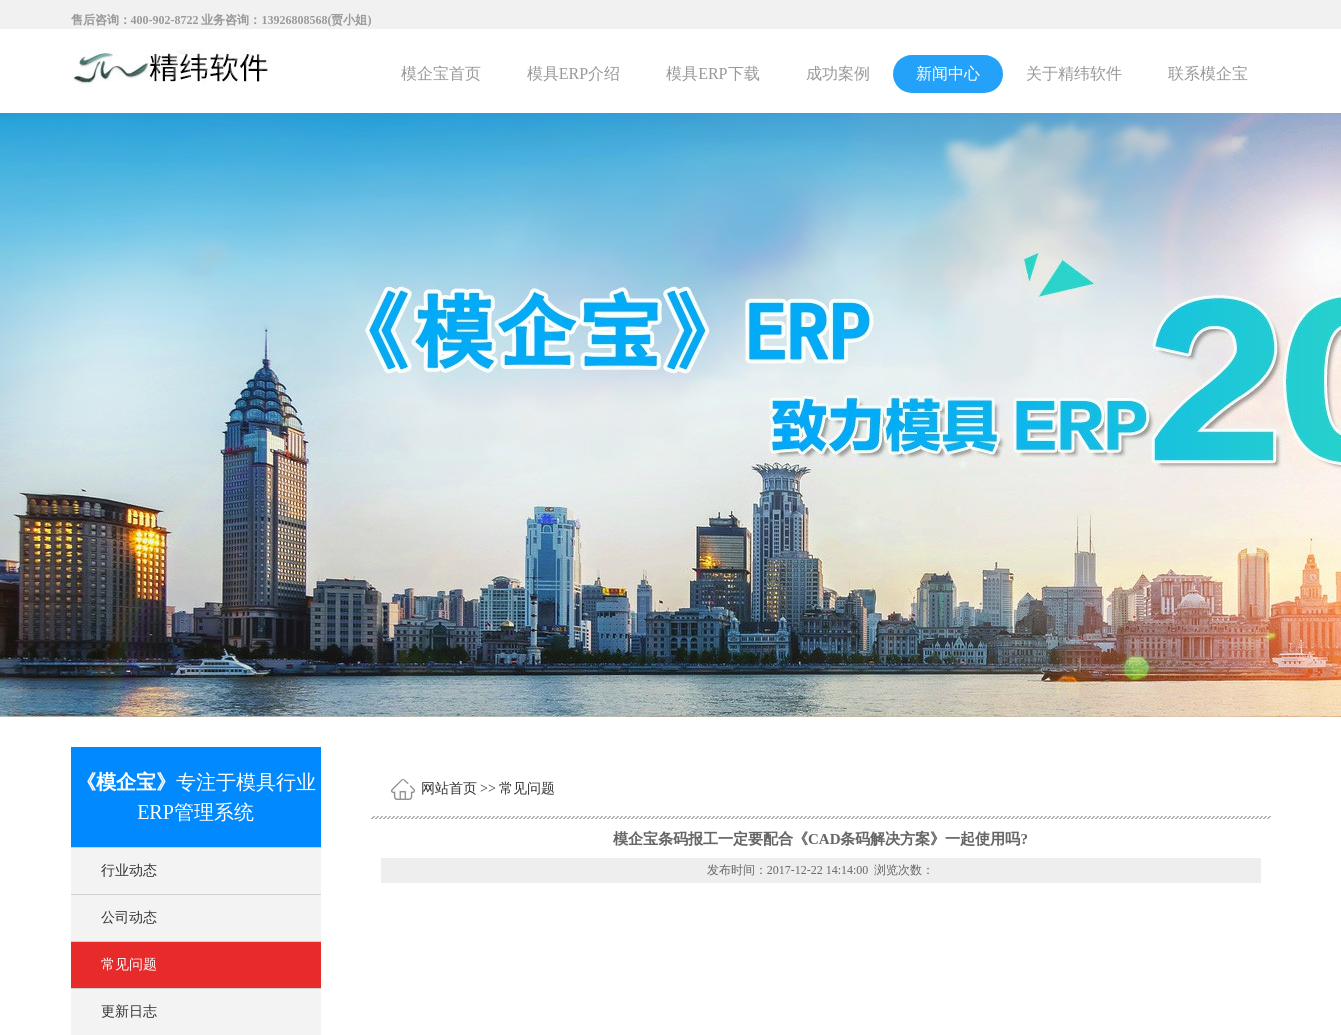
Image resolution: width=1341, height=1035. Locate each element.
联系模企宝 (1208, 73)
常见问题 (129, 964)
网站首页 (449, 788)
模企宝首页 (441, 73)
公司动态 (129, 917)
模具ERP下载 (712, 73)
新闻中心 (948, 73)
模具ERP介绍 (573, 73)
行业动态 (129, 870)
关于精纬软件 (1074, 73)
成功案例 (838, 73)
